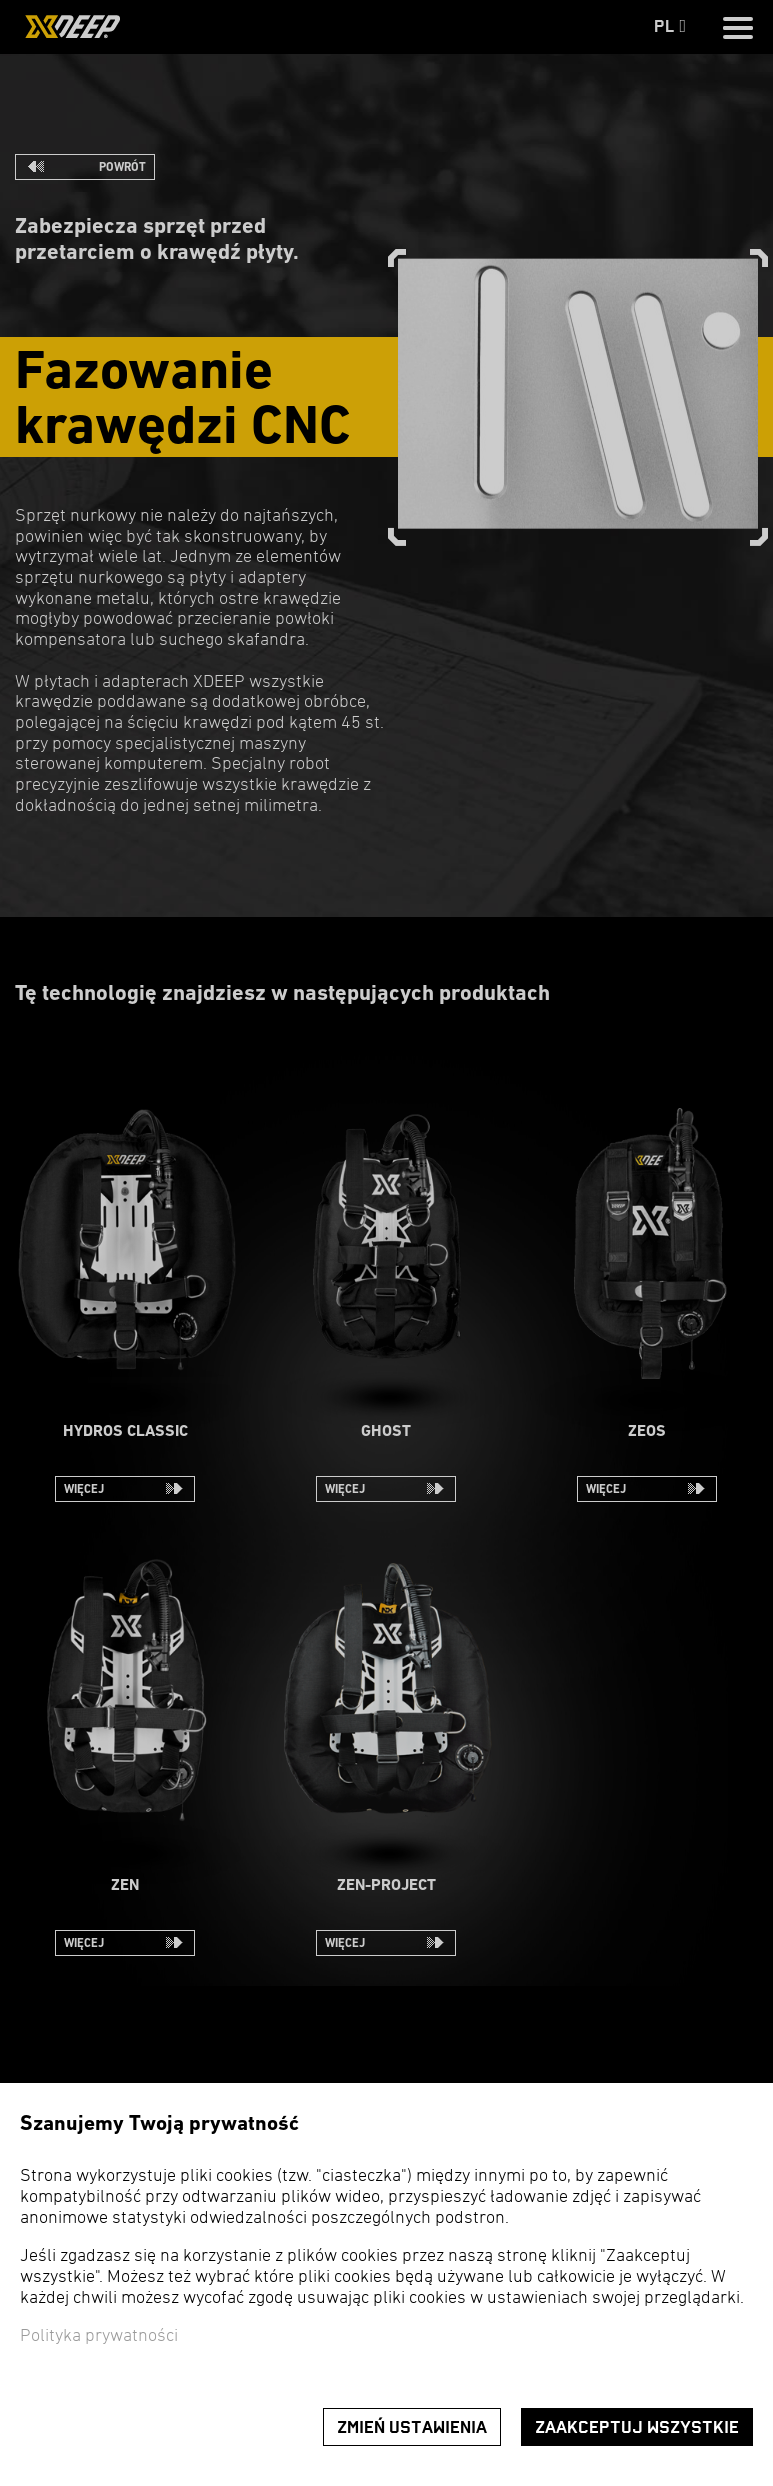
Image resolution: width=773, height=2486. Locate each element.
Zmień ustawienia (412, 2427)
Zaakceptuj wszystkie (637, 2427)
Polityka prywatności (99, 2336)
